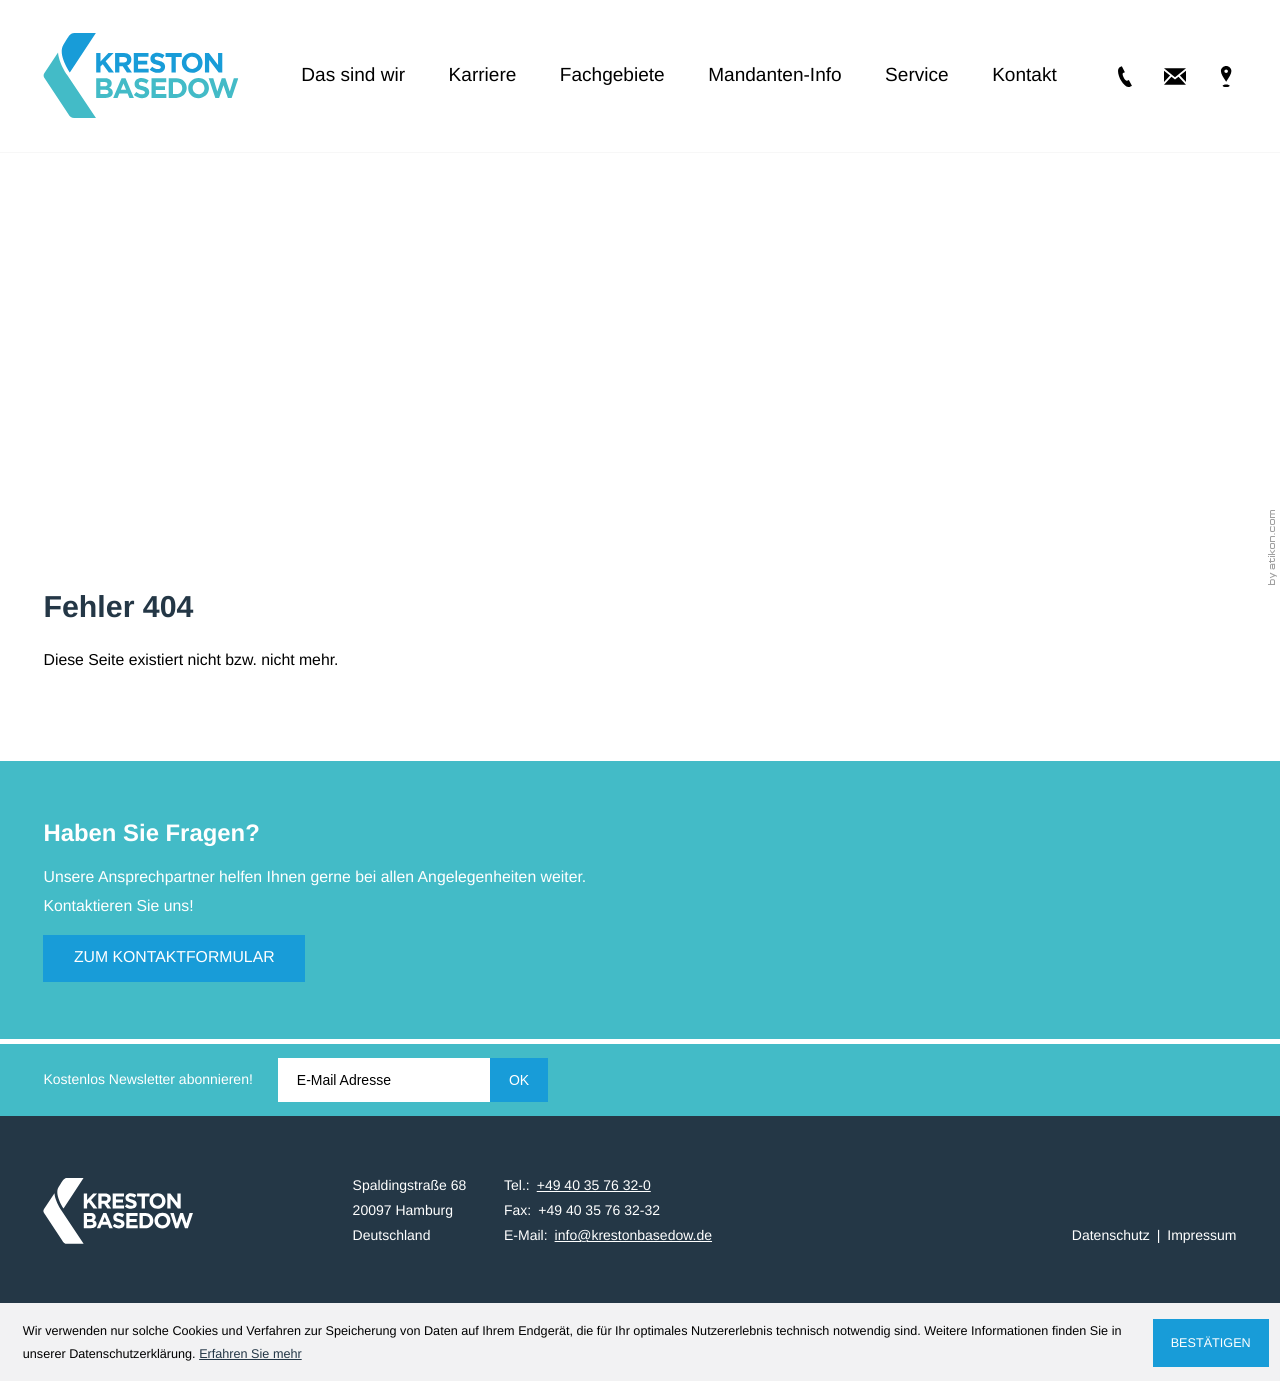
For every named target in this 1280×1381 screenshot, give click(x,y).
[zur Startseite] (140, 75)
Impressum (1201, 1235)
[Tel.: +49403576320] (1110, 76)
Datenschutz (1111, 1235)
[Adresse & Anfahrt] (1211, 76)
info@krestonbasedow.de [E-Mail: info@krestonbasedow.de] (633, 1235)
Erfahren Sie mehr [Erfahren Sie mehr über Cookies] (250, 1354)
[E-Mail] (384, 1080)
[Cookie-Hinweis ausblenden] (1211, 1343)
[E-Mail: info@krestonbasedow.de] (1161, 76)
